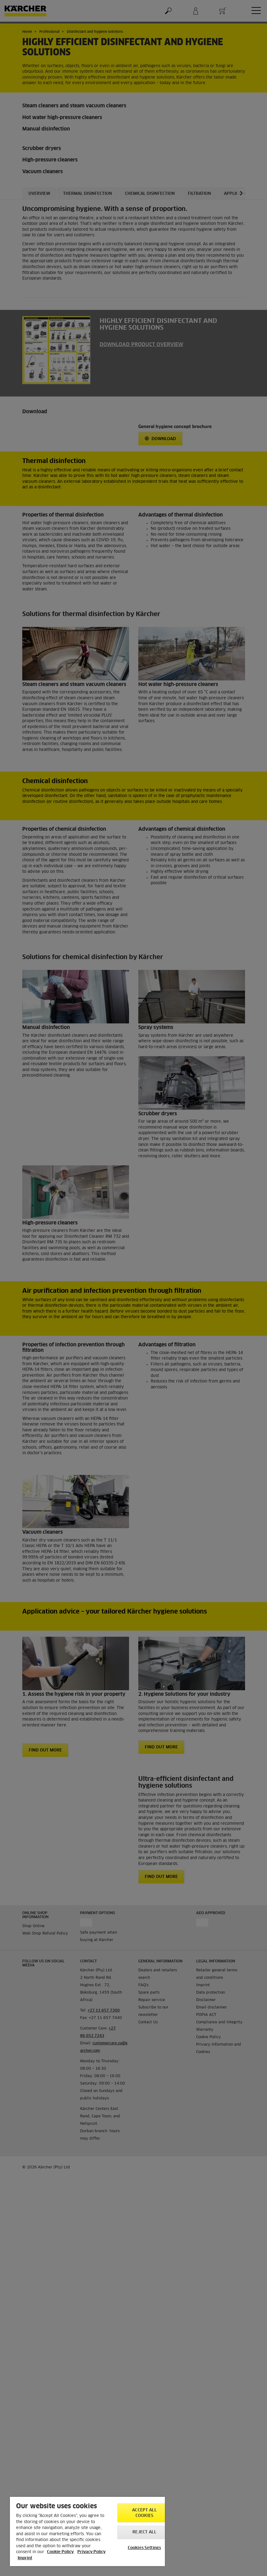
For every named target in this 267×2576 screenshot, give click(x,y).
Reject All (144, 2532)
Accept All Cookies (144, 2513)
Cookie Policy (60, 2552)
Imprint (25, 2558)
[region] (87, 2531)
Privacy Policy (91, 2552)
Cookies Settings (144, 2548)
